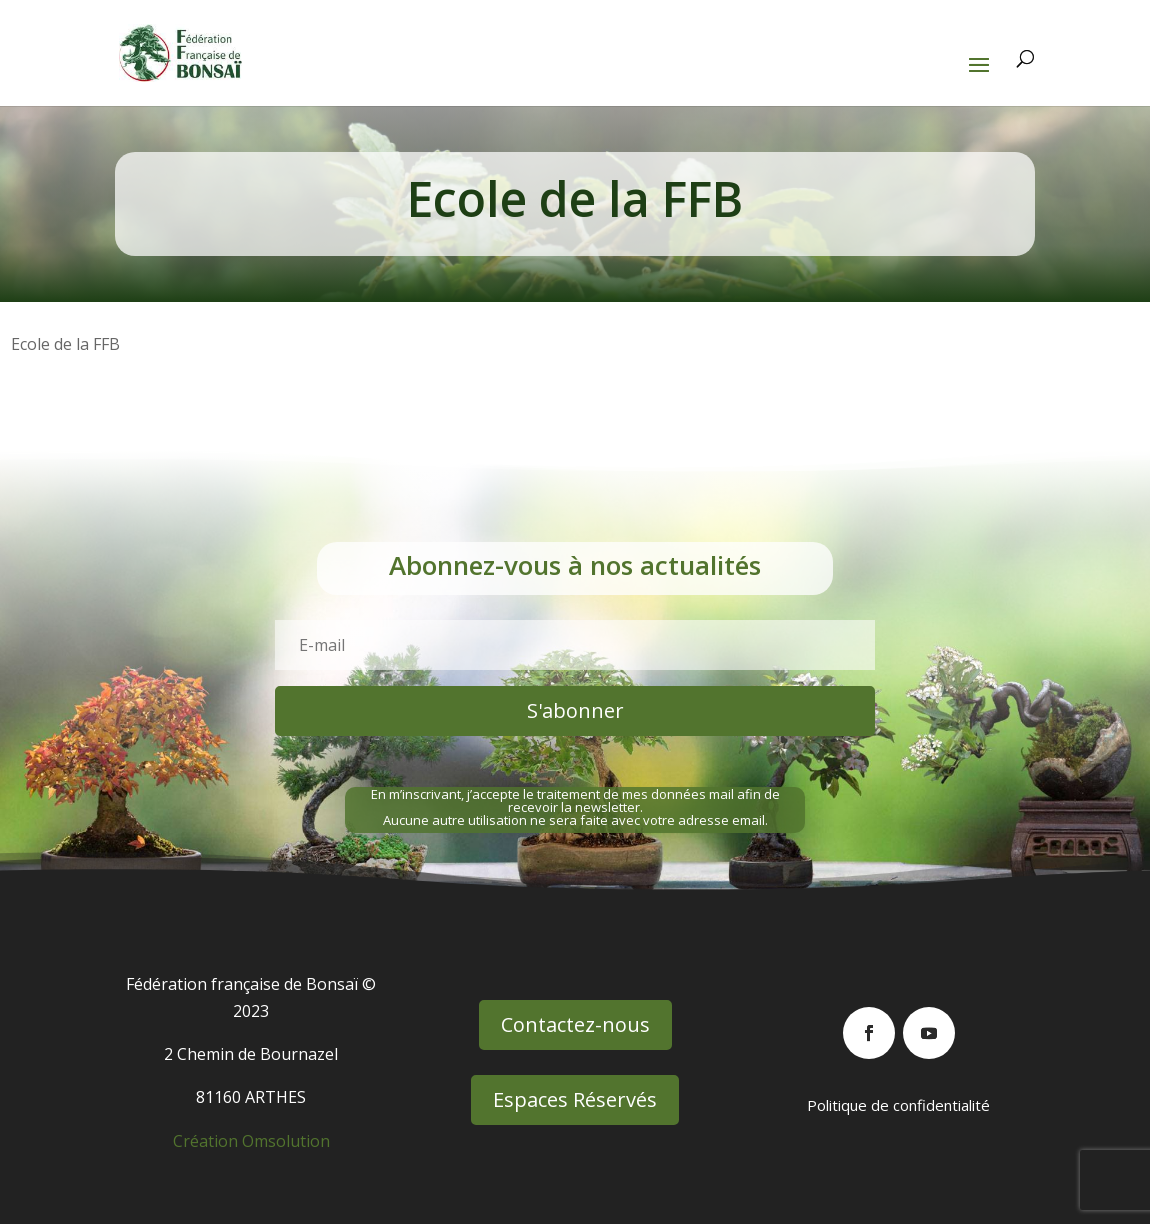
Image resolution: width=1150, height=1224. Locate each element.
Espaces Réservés (575, 1099)
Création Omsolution (251, 1141)
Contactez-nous (575, 1024)
